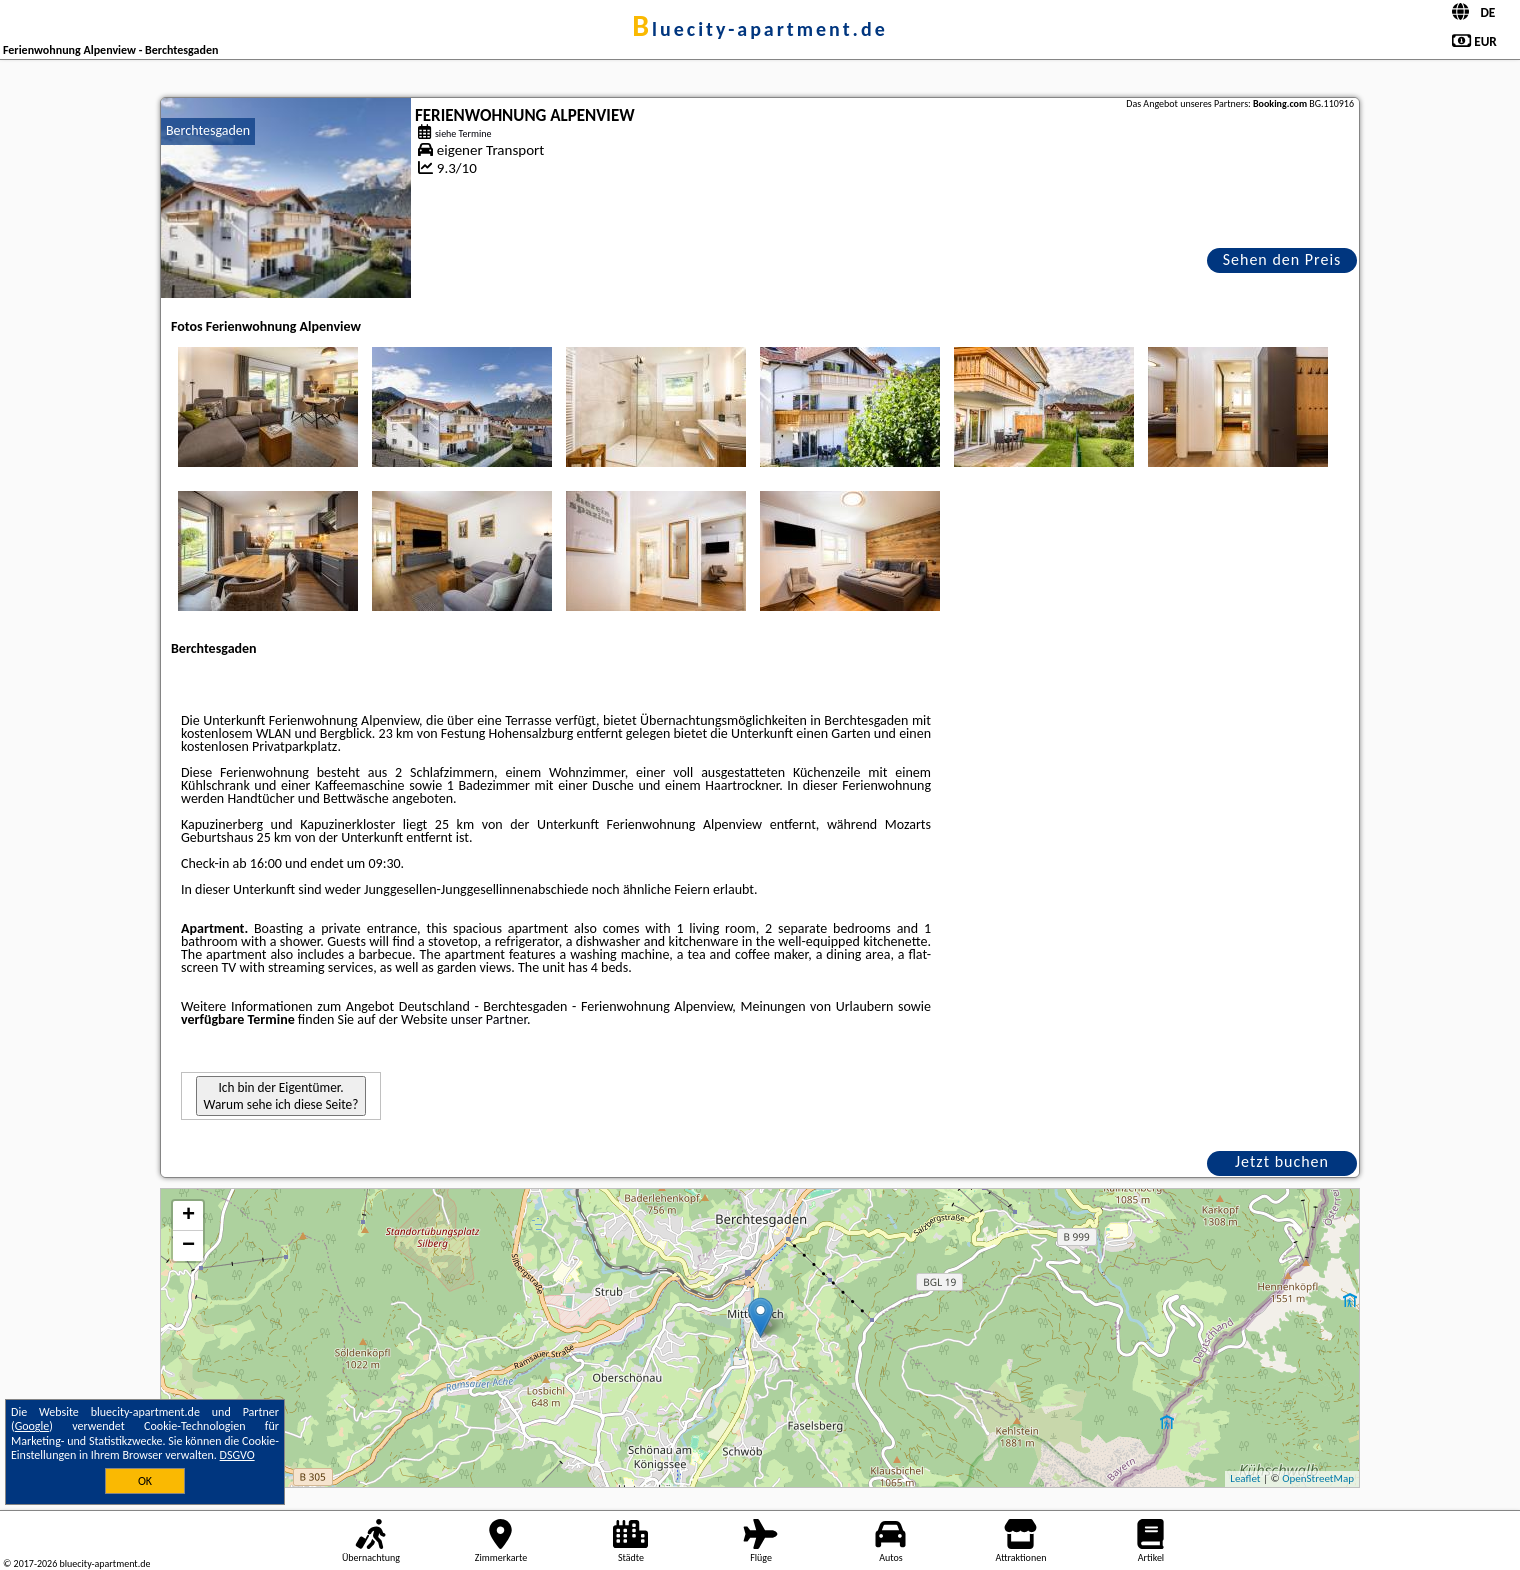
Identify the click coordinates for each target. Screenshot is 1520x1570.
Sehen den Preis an (1282, 261)
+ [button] (188, 1216)
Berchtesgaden (208, 130)
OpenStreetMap (1318, 1478)
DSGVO (237, 1455)
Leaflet (1245, 1478)
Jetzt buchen (1282, 1161)
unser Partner (489, 1019)
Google (32, 1426)
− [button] (188, 1246)
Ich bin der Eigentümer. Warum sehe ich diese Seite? (281, 1096)
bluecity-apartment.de (760, 29)
